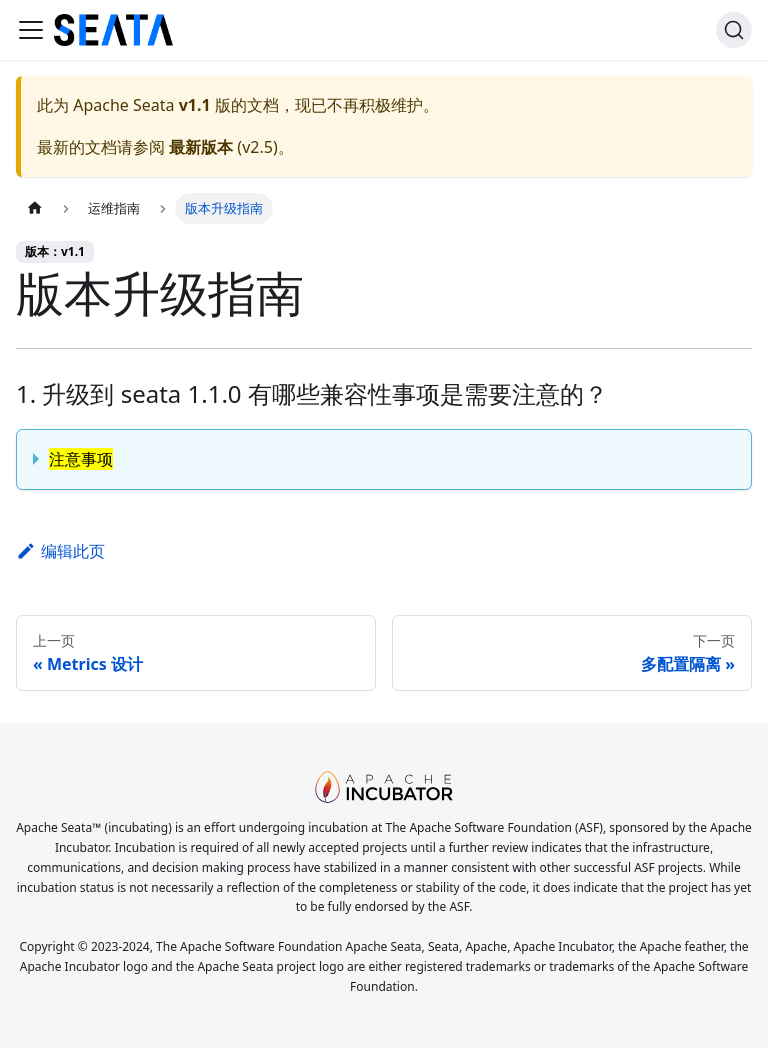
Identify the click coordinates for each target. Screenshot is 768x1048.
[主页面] (35, 208)
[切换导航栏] (31, 30)
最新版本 (201, 147)
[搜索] (734, 30)
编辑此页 (60, 551)
